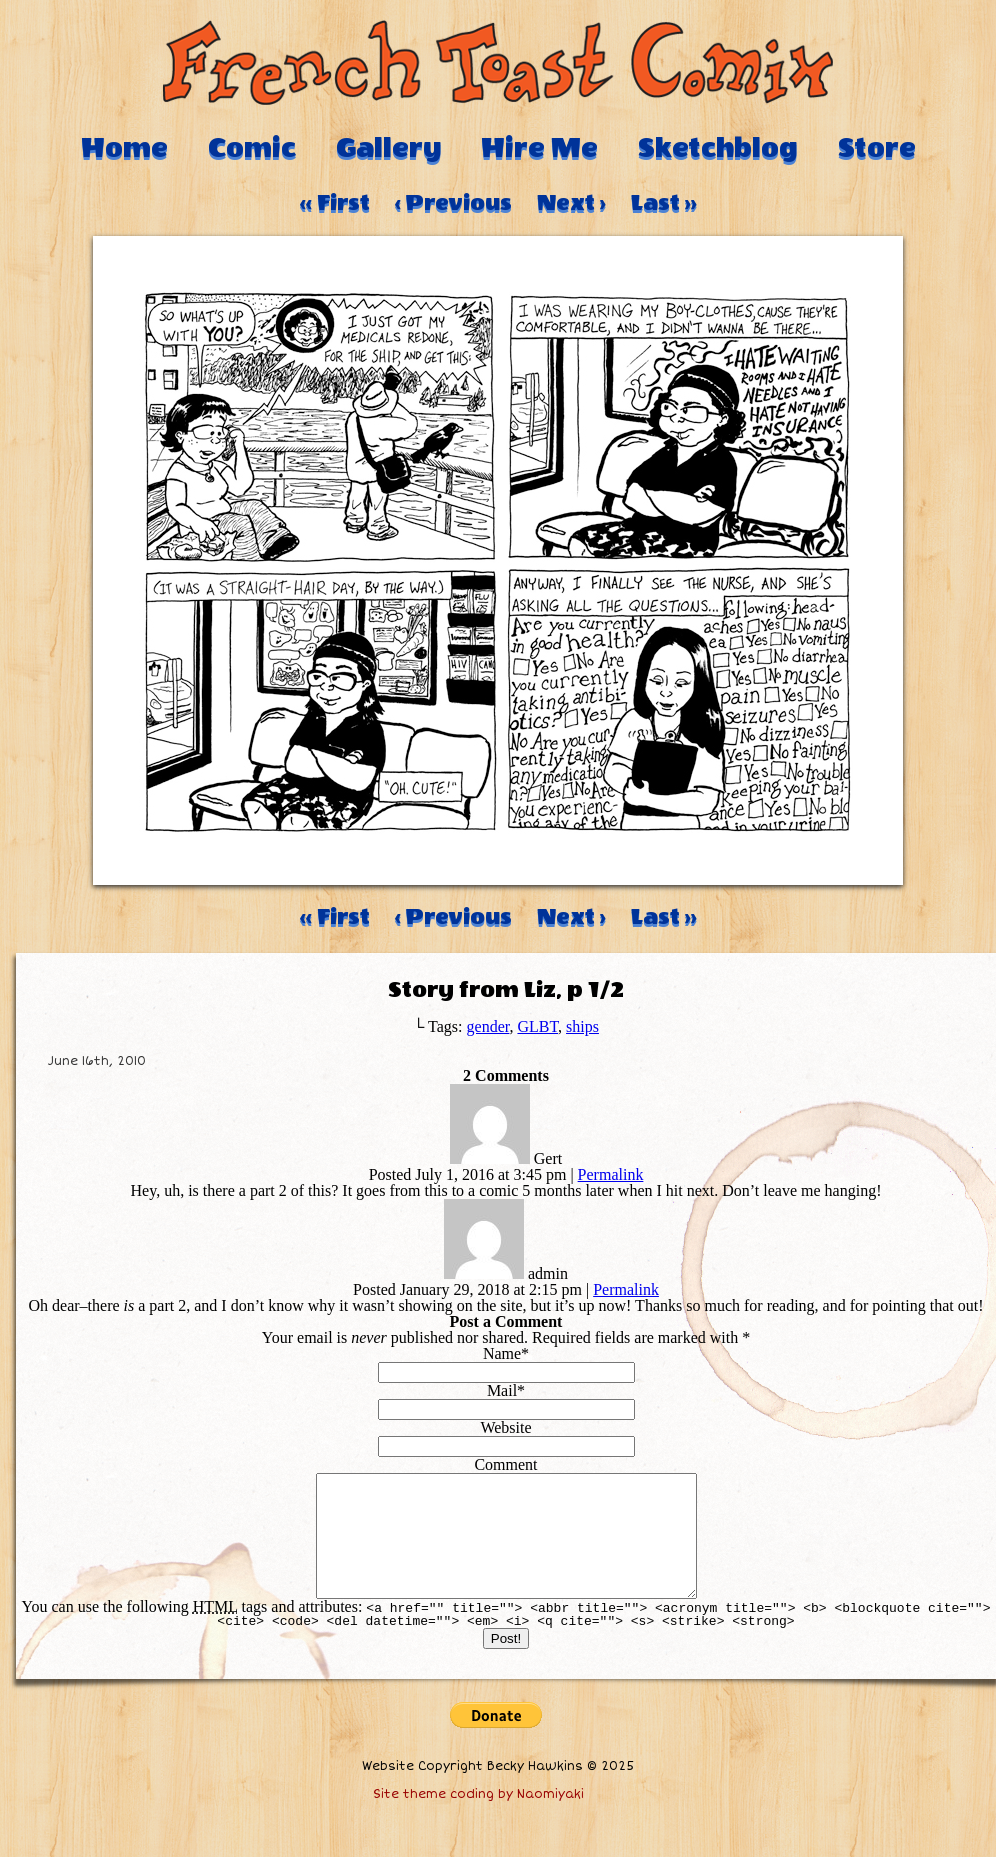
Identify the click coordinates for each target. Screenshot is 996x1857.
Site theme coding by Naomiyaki (478, 1818)
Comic (252, 148)
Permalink (611, 1174)
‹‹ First (335, 203)
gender (488, 1026)
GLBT (537, 1026)
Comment (505, 1464)
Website (505, 1427)
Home (124, 148)
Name (502, 1353)
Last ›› (664, 203)
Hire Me (539, 148)
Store (877, 148)
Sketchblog (718, 148)
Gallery (388, 148)
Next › (571, 203)
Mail (502, 1390)
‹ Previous (453, 203)
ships (582, 1026)
